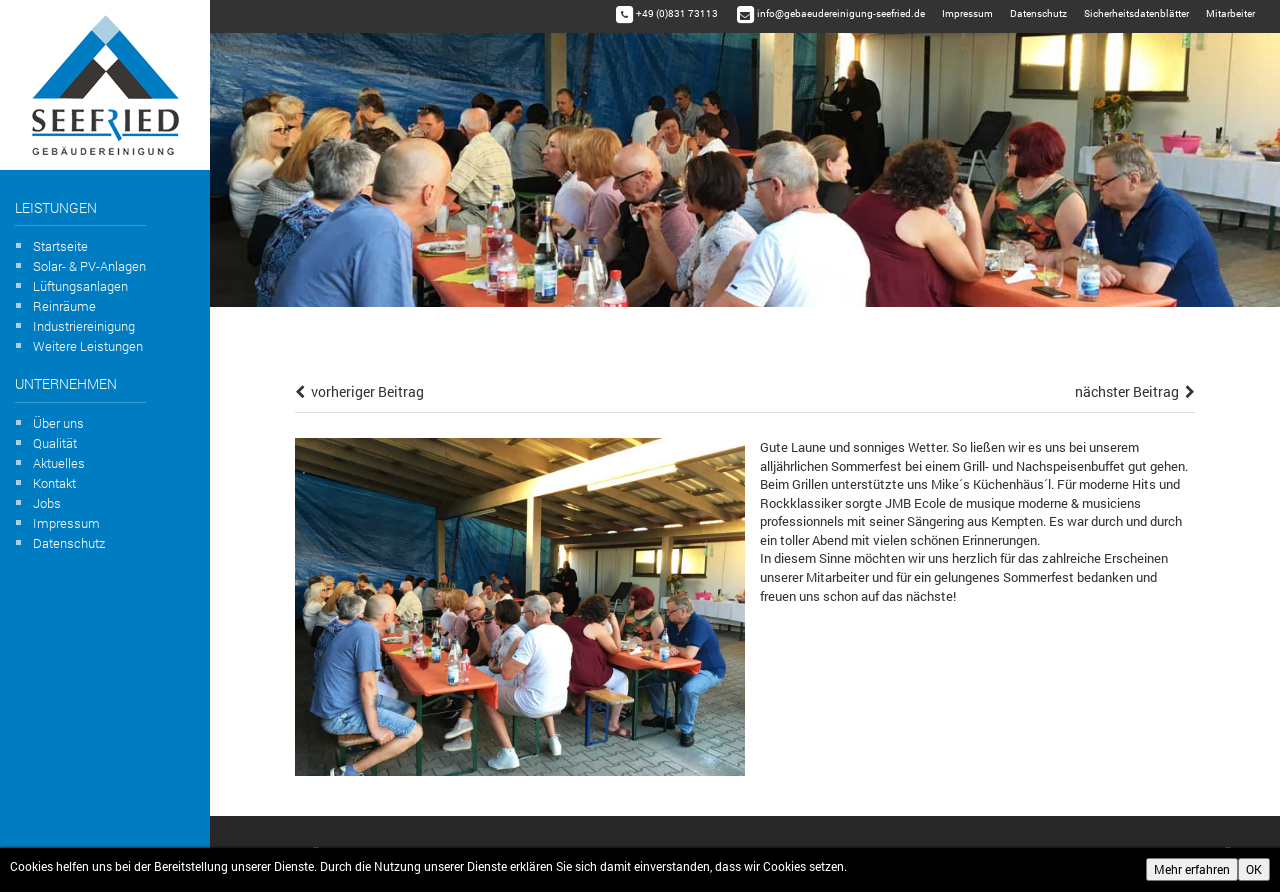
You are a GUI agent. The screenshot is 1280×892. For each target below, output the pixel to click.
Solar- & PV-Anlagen (89, 266)
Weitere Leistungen (88, 346)
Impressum (66, 523)
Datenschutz (69, 543)
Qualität (55, 443)
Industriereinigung (84, 326)
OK (1254, 869)
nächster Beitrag (1135, 391)
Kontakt (54, 483)
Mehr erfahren (1192, 869)
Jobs (47, 503)
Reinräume (64, 306)
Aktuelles (59, 463)
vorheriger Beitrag (359, 391)
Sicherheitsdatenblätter (1136, 13)
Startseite (60, 246)
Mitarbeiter (1230, 13)
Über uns (58, 423)
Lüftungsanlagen (80, 286)
